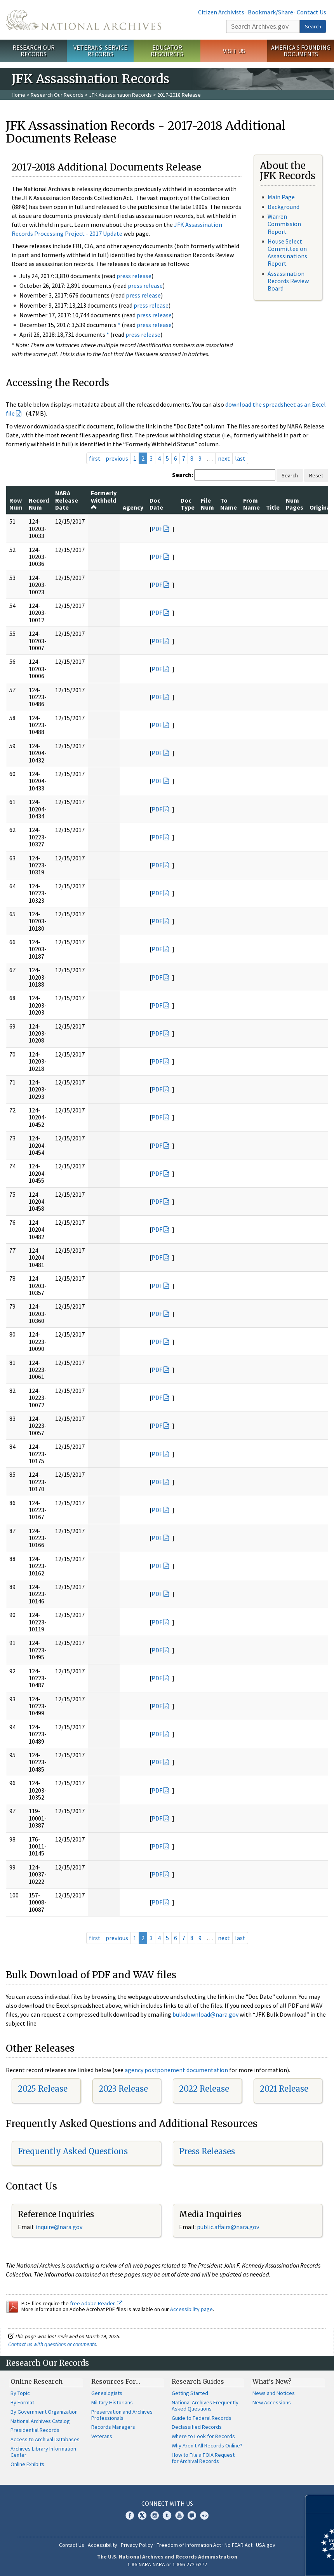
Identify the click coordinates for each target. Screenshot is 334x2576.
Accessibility (102, 2544)
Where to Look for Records (203, 2436)
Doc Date (156, 503)
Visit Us (234, 51)
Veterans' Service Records (100, 51)
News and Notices (273, 2393)
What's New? (272, 2381)
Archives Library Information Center (43, 2451)
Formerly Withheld (104, 499)
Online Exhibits (27, 2464)
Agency (133, 507)
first (95, 458)
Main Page (281, 197)
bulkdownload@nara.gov (205, 2014)
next (224, 458)
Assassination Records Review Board (288, 281)
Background (283, 207)
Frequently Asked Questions (73, 2151)
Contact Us (311, 12)
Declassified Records (197, 2426)
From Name (251, 503)
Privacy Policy (137, 2544)
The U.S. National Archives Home (83, 20)
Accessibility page (191, 2309)
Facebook (129, 2515)
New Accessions (271, 2402)
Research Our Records (33, 51)
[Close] (325, 2504)
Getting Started (190, 2393)
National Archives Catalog (40, 2421)
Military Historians (112, 2402)
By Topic (20, 2393)
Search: (182, 475)
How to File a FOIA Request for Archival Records (203, 2458)
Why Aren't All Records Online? (207, 2445)
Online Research (36, 2381)
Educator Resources (167, 51)
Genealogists (106, 2393)
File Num (207, 503)
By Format (22, 2402)
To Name (228, 503)
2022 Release (204, 2089)
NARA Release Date (66, 500)
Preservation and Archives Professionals (122, 2414)
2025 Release (43, 2089)
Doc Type (188, 503)
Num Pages (294, 503)
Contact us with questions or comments (52, 2344)
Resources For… (115, 2381)
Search (313, 26)
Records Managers (113, 2426)
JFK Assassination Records (120, 94)
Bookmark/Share (270, 12)
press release (134, 276)
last (240, 458)
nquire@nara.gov (59, 2227)
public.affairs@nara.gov (228, 2227)
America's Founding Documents (301, 51)
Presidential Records (34, 2429)
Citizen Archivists (221, 12)
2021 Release (284, 2089)
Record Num (39, 503)
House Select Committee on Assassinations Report (287, 252)
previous (117, 458)
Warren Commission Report (284, 223)
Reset (316, 475)
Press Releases (207, 2151)
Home (18, 94)
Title (273, 507)
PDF (156, 529)
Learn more (264, 2562)
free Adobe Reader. (96, 2303)
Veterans (101, 2436)
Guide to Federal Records (201, 2417)
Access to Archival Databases (45, 2439)
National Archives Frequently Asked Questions (205, 2405)
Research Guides (198, 2381)
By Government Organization (44, 2411)
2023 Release (123, 2089)
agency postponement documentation (176, 2070)
